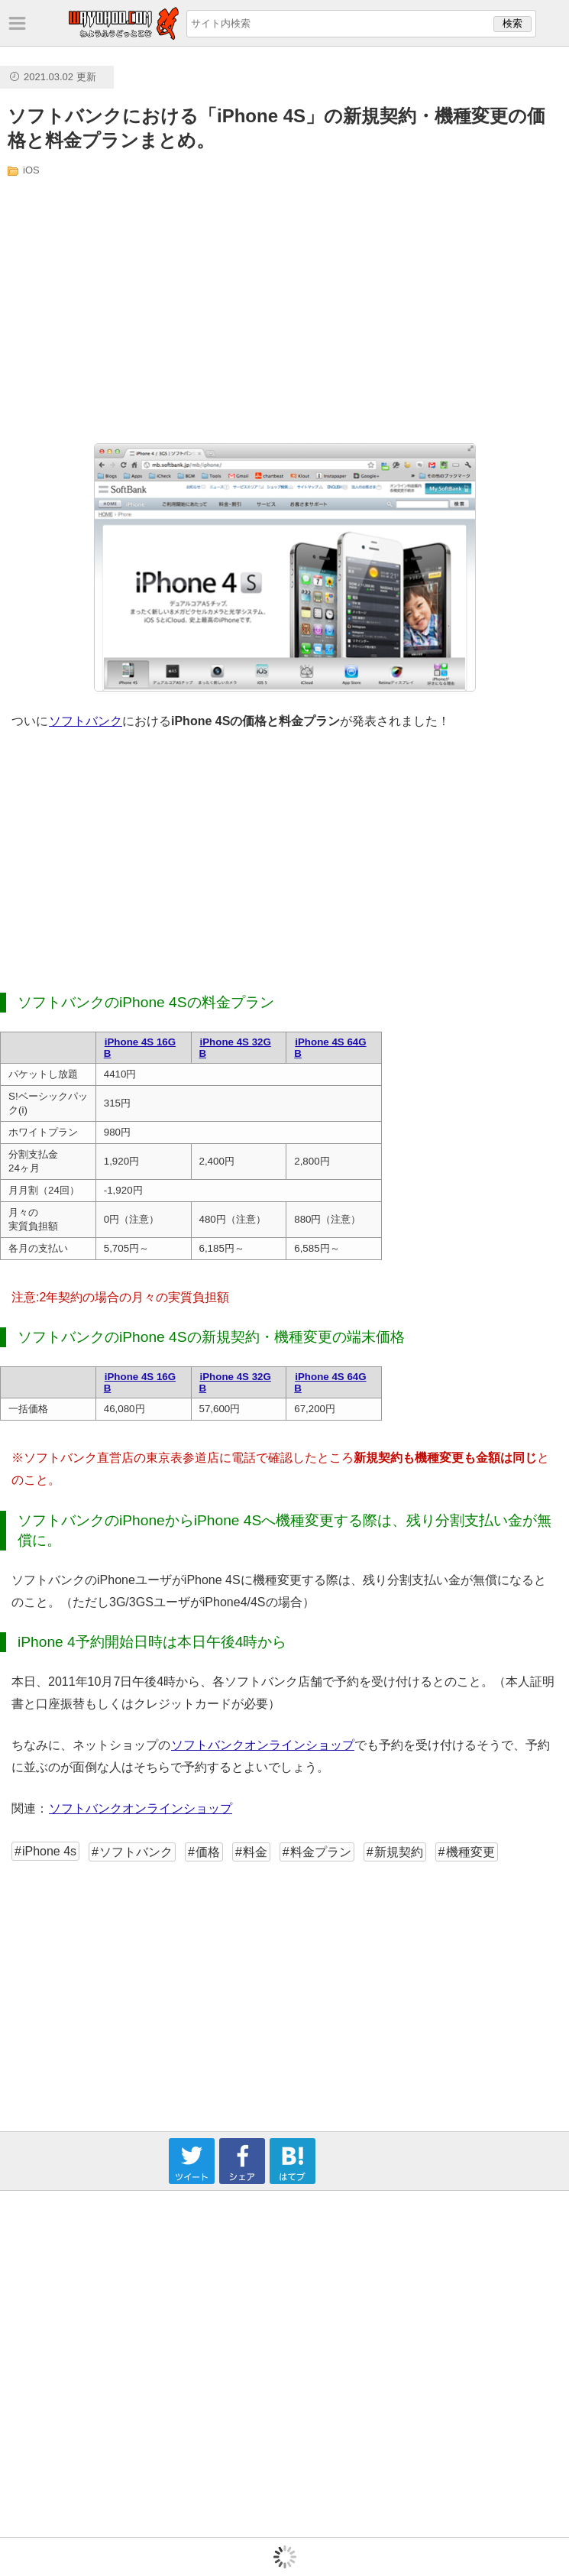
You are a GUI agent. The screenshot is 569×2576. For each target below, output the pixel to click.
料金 (255, 1851)
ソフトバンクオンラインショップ (262, 1744)
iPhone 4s (49, 1851)
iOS (31, 170)
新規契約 (398, 1851)
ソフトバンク (85, 720)
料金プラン (320, 1851)
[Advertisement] (158, 309)
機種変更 (470, 1851)
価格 (208, 1851)
